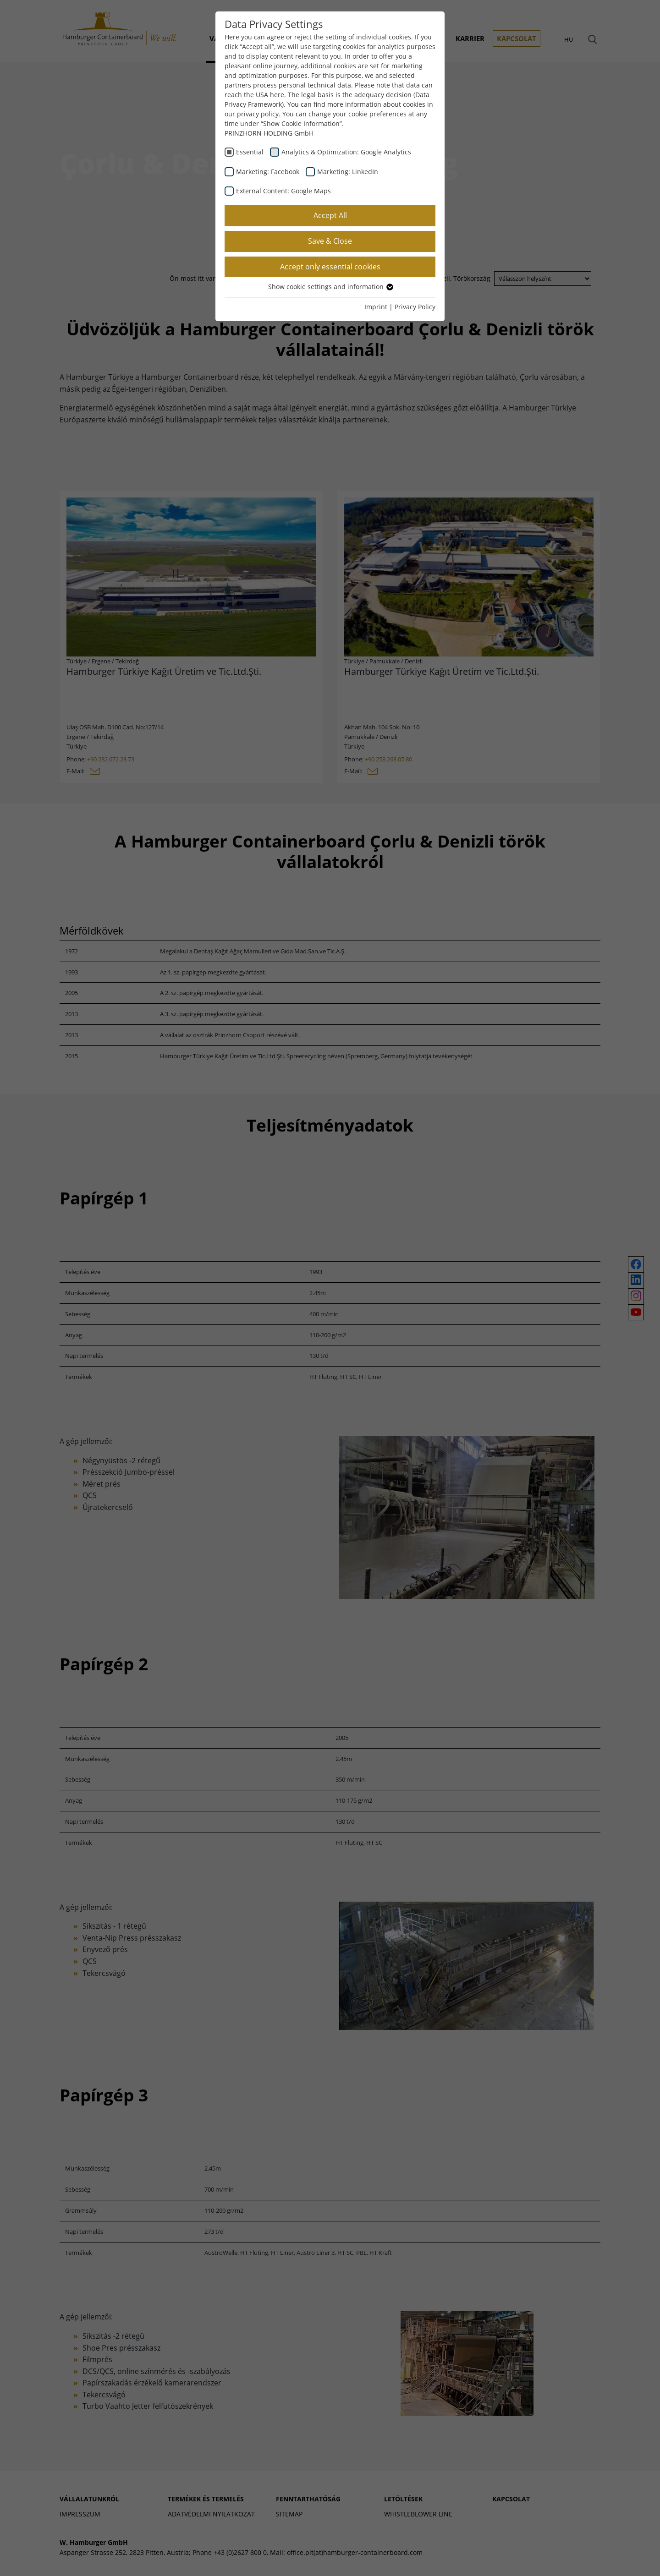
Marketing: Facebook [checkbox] (267, 171)
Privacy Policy (415, 306)
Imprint (375, 306)
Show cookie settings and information (330, 286)
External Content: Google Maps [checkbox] (283, 190)
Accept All (330, 215)
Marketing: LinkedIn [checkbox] (347, 171)
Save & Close (330, 241)
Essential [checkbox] (250, 152)
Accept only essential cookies (330, 267)
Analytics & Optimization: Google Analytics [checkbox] (346, 152)
